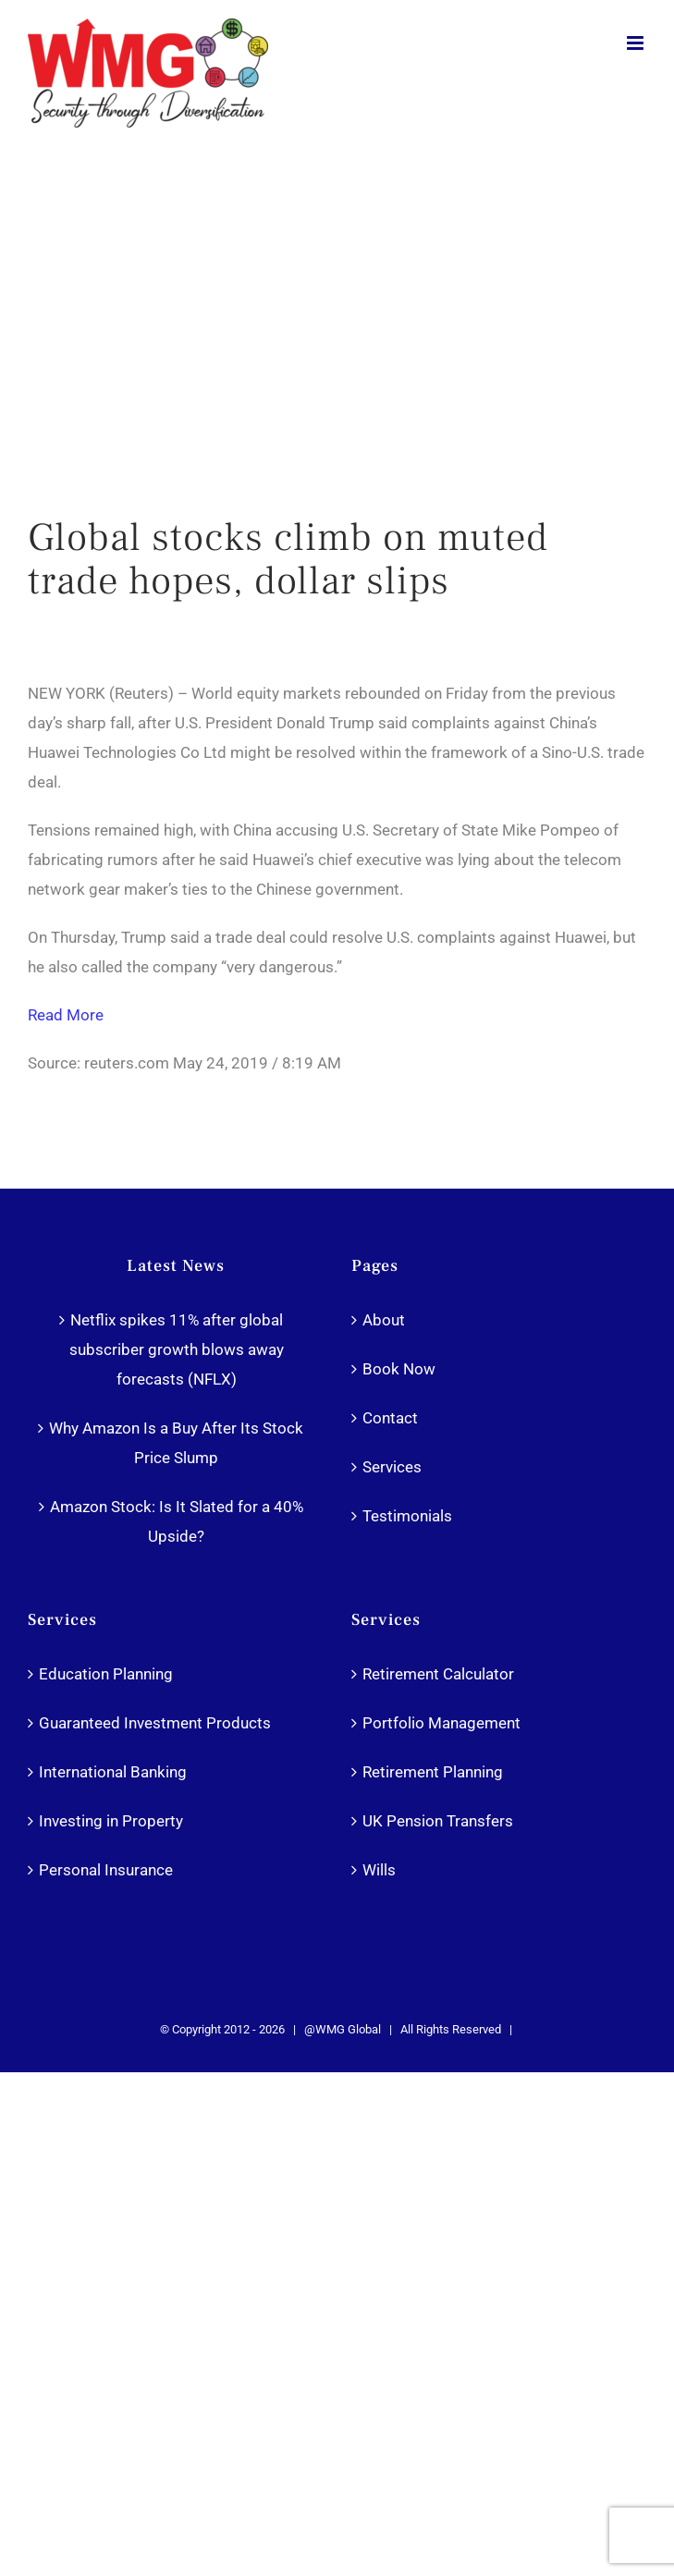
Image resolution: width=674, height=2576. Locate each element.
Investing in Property (111, 1821)
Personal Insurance (106, 1870)
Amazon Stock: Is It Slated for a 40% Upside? (176, 1521)
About (383, 1320)
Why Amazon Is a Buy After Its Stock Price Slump (176, 1443)
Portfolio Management (441, 1723)
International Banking (113, 1772)
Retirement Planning (432, 1772)
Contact (390, 1418)
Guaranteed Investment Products (155, 1723)
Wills (379, 1870)
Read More (66, 1015)
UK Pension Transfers (437, 1821)
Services (392, 1467)
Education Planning (106, 1674)
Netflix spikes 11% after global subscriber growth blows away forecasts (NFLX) (176, 1349)
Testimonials (407, 1516)
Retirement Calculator (438, 1674)
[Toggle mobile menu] (636, 43)
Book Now (398, 1369)
